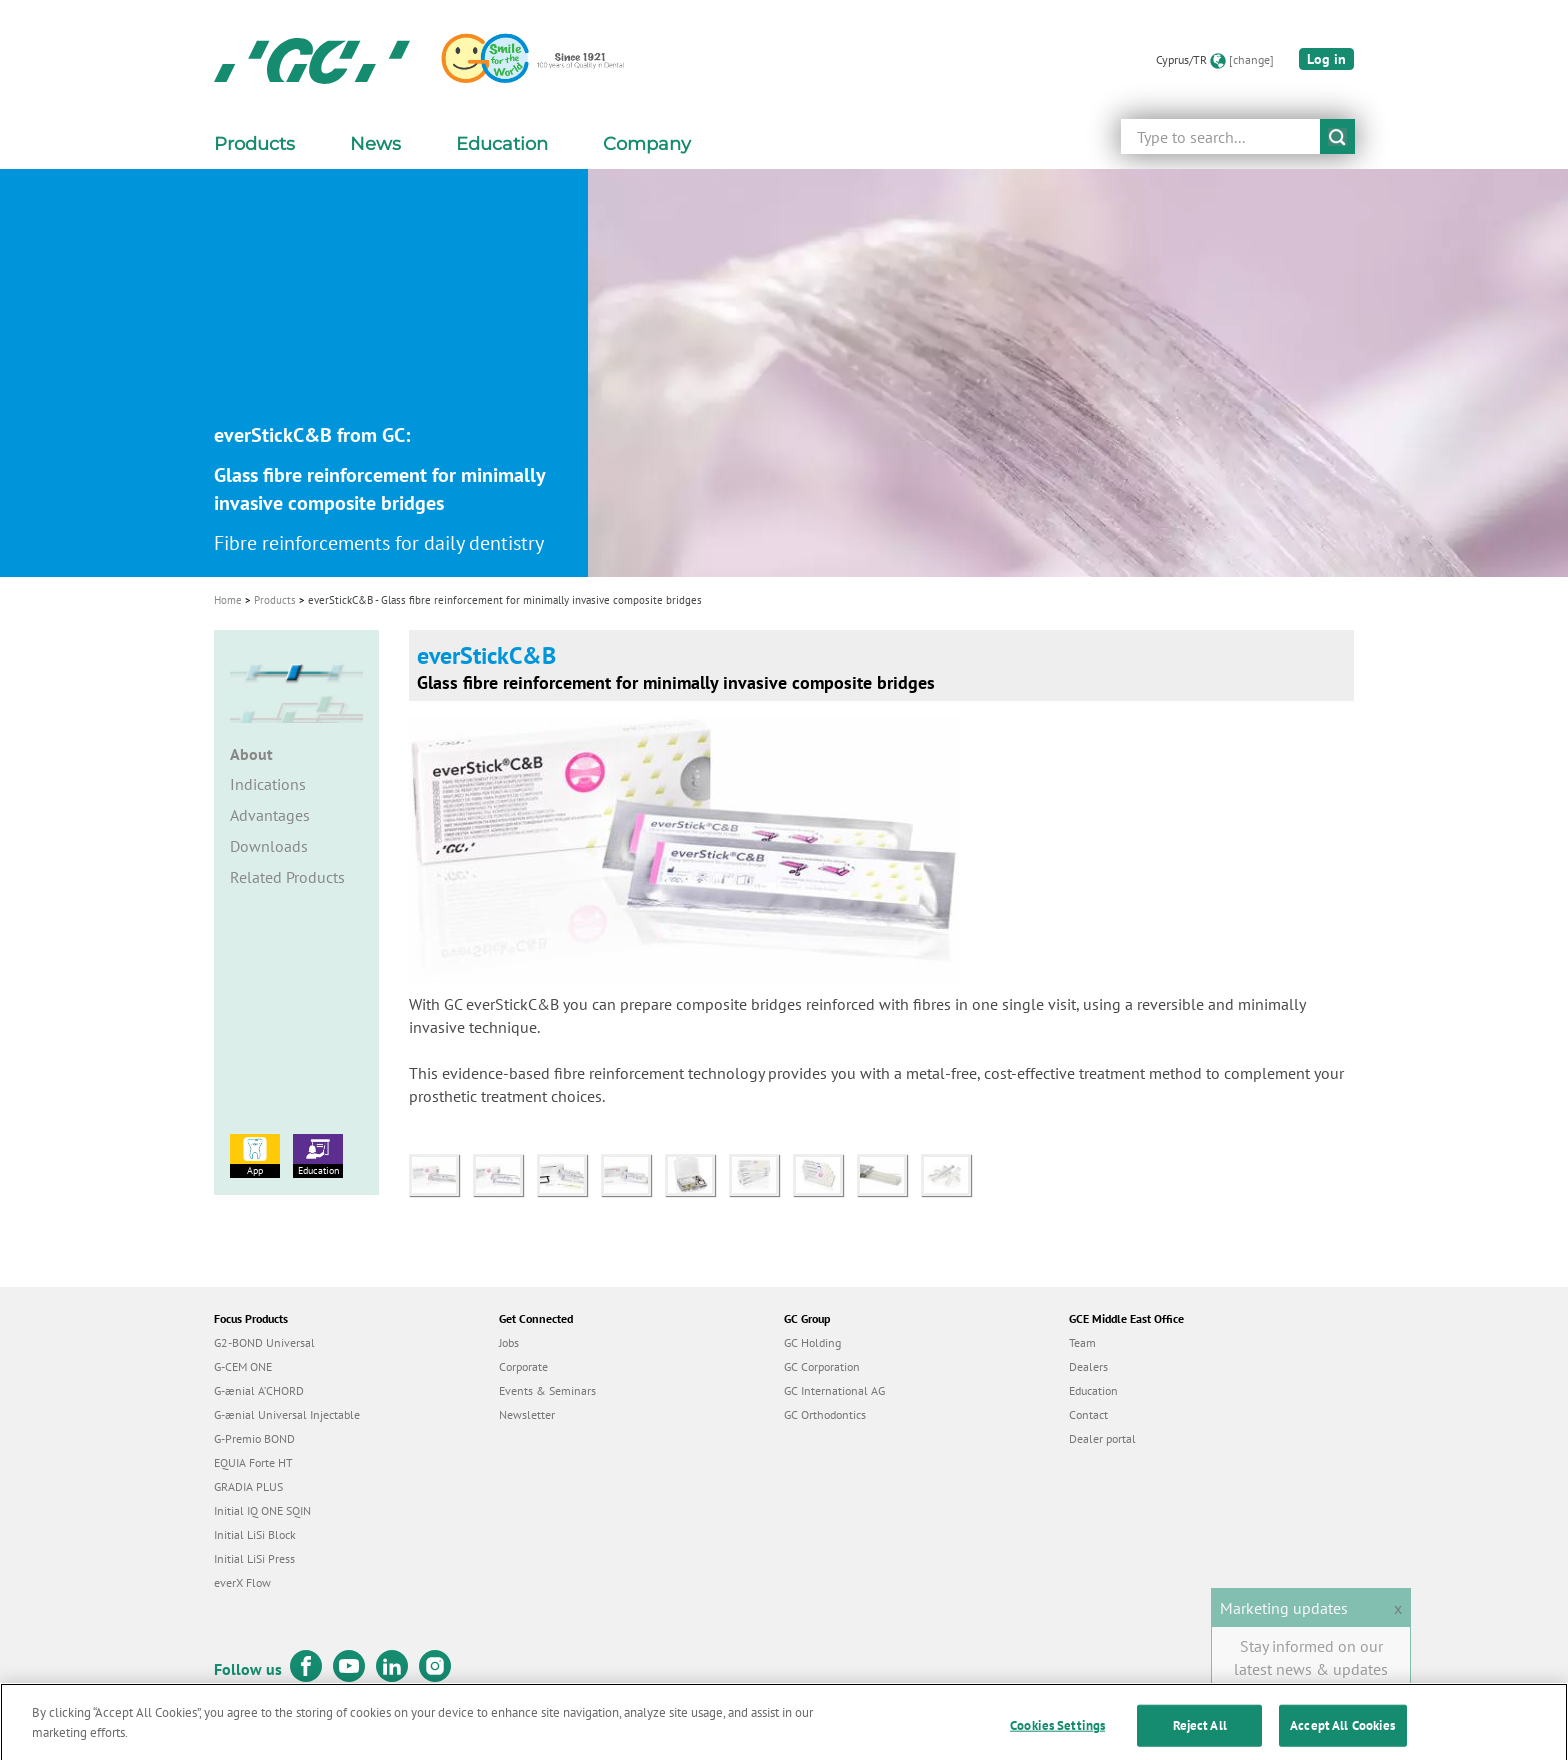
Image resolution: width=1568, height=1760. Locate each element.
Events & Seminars (547, 1390)
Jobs (509, 1342)
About (251, 754)
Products (275, 600)
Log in (1326, 59)
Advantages (270, 815)
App (255, 1155)
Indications (268, 784)
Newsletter (527, 1414)
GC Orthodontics (825, 1414)
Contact (1088, 1414)
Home (228, 600)
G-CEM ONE (243, 1366)
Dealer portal (1102, 1438)
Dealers (1088, 1366)
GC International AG (834, 1390)
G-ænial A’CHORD (259, 1390)
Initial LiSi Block (255, 1534)
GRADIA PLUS (248, 1486)
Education (318, 1155)
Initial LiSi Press (254, 1558)
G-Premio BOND (254, 1438)
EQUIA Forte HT (253, 1462)
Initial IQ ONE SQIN (262, 1510)
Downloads (269, 846)
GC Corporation (822, 1366)
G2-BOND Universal (264, 1342)
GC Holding (812, 1342)
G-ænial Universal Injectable (287, 1414)
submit (1337, 136)
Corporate (523, 1366)
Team (1082, 1342)
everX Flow (242, 1582)
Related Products (287, 877)
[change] (1251, 59)
